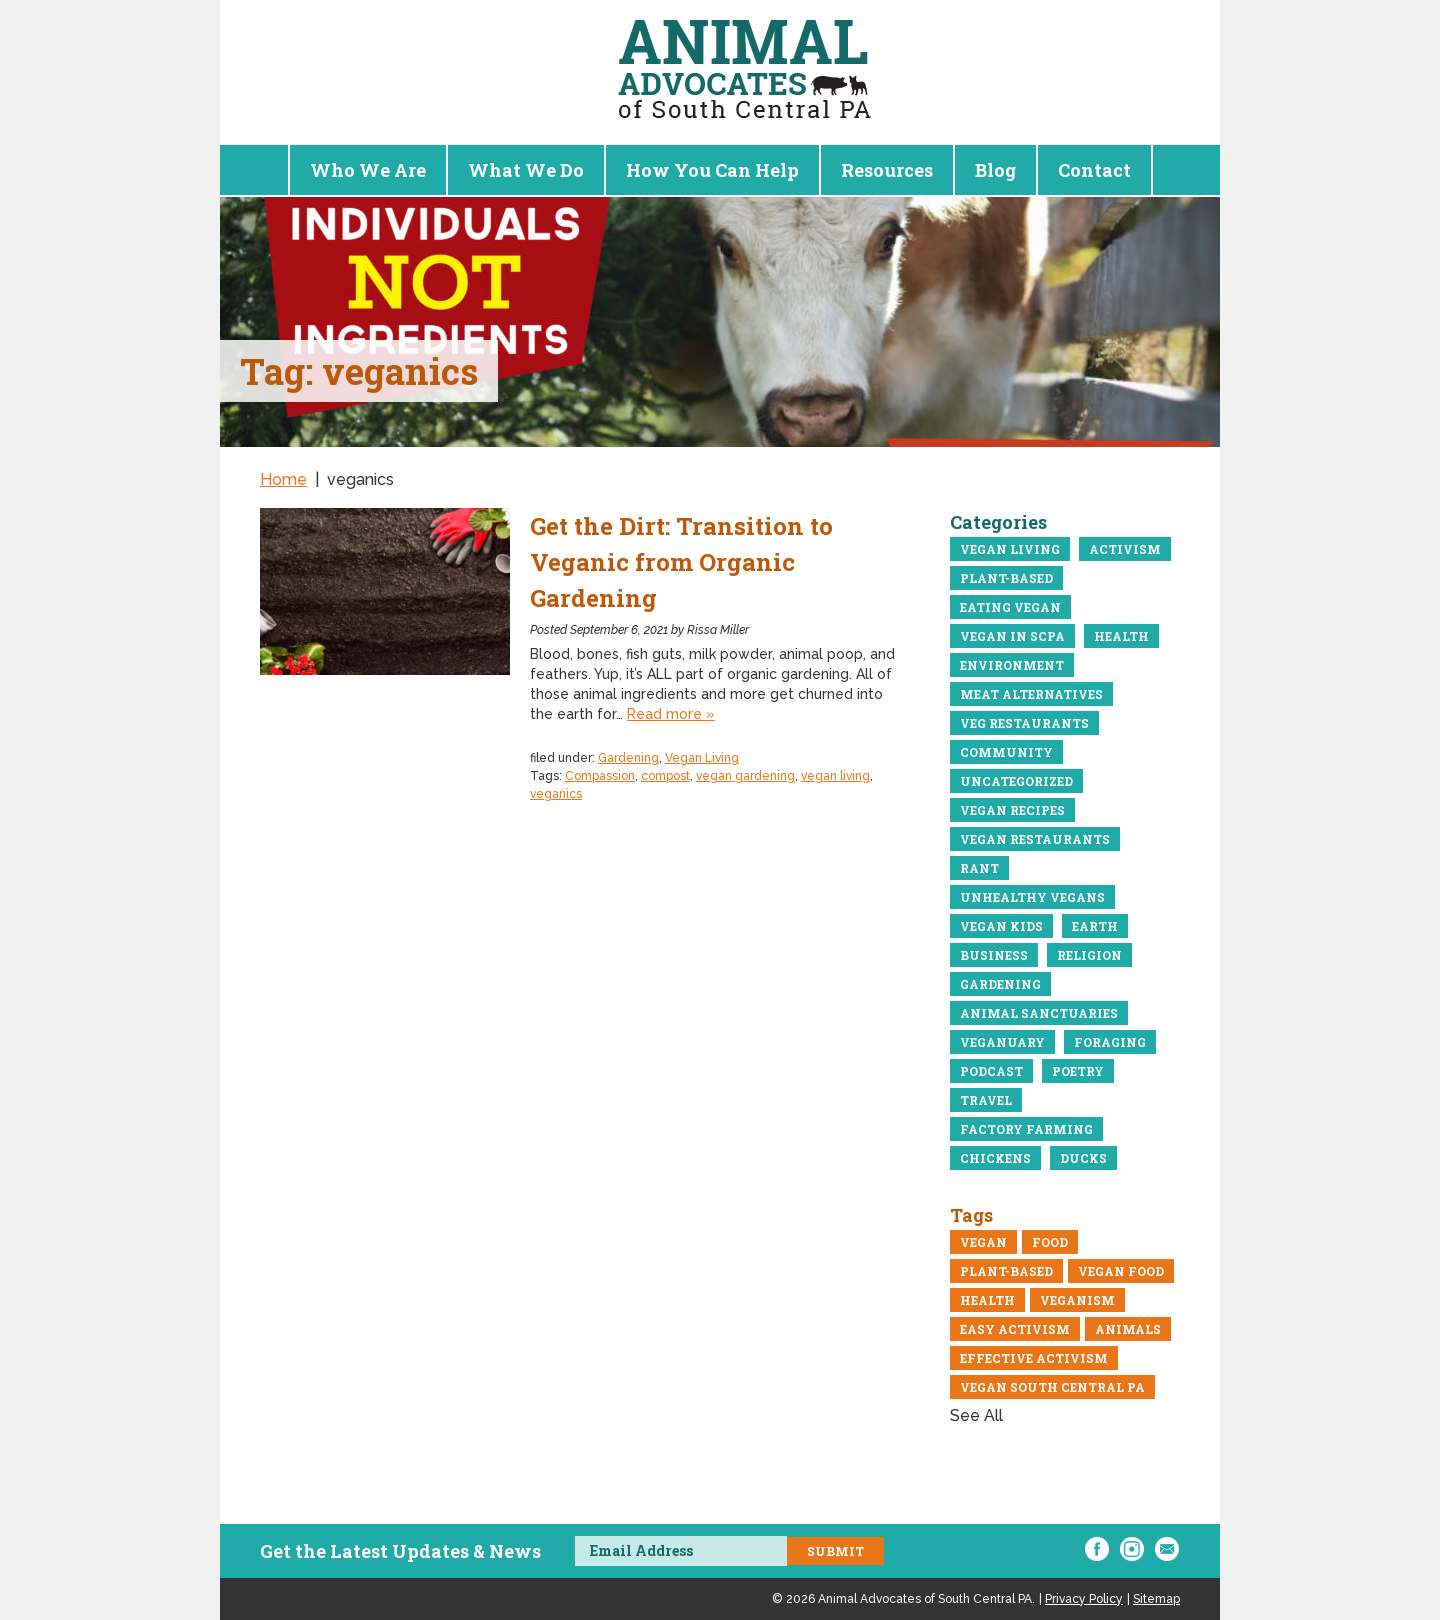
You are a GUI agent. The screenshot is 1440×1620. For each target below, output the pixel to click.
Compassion (600, 776)
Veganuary (1002, 1042)
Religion (1089, 955)
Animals (1128, 1329)
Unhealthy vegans (1032, 897)
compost (665, 776)
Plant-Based (1006, 578)
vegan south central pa (1052, 1387)
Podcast (991, 1071)
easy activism (1015, 1329)
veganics (556, 794)
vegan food (1121, 1271)
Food (1050, 1242)
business (994, 955)
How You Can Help (712, 170)
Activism (1125, 549)
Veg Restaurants (1024, 723)
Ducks (1083, 1158)
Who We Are (368, 170)
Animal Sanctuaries (1039, 1013)
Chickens (995, 1158)
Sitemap (1156, 1599)
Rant (979, 868)
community (1006, 752)
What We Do (526, 170)
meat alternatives (1031, 694)
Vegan (983, 1242)
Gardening (628, 758)
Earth (1095, 926)
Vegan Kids (1001, 926)
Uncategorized (1016, 781)
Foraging (1110, 1042)
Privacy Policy (1084, 1599)
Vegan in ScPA (1012, 636)
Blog (995, 170)
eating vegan (1010, 607)
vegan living (835, 776)
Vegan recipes (1012, 810)
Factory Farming (1026, 1129)
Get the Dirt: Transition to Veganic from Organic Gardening (681, 562)
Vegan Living (702, 758)
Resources (887, 170)
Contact (1094, 170)
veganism (1077, 1300)
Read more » (671, 714)
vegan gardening (745, 776)
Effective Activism (1034, 1358)
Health (1121, 636)
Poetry (1078, 1071)
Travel (986, 1100)
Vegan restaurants (1035, 839)
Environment (1012, 665)
